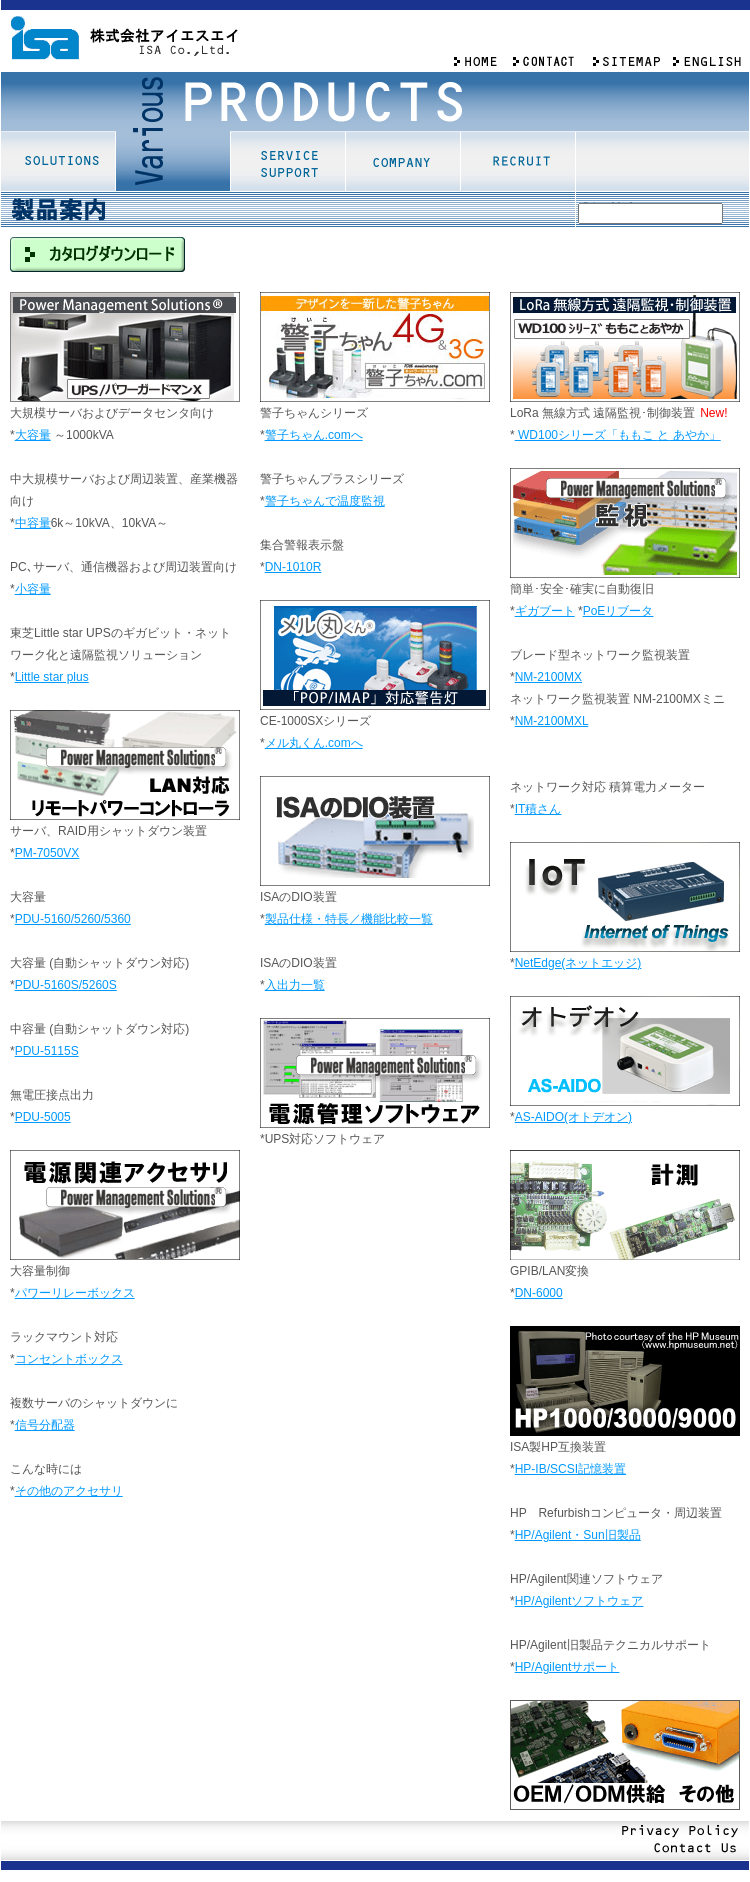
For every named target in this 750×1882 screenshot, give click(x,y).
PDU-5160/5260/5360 (73, 919)
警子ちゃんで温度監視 (325, 501)
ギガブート (545, 611)
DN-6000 (539, 1293)
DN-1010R (293, 567)
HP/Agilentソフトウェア (579, 1601)
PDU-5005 (43, 1117)
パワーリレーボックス (75, 1293)
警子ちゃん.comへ (314, 435)
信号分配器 (45, 1425)
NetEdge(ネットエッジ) (578, 963)
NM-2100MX (548, 677)
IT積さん (538, 809)
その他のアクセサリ (69, 1491)
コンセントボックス (69, 1359)
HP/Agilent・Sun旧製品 (578, 1535)
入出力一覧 (295, 985)
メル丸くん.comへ (314, 743)
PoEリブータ (618, 611)
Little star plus (52, 677)
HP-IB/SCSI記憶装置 (570, 1469)
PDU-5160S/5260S (66, 985)
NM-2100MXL (552, 721)
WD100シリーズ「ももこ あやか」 (618, 435)
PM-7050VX (47, 853)
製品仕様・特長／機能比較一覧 (349, 919)
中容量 (33, 523)
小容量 (33, 589)
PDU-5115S (47, 1051)
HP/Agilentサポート (567, 1667)
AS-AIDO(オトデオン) (573, 1117)
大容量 (33, 435)
